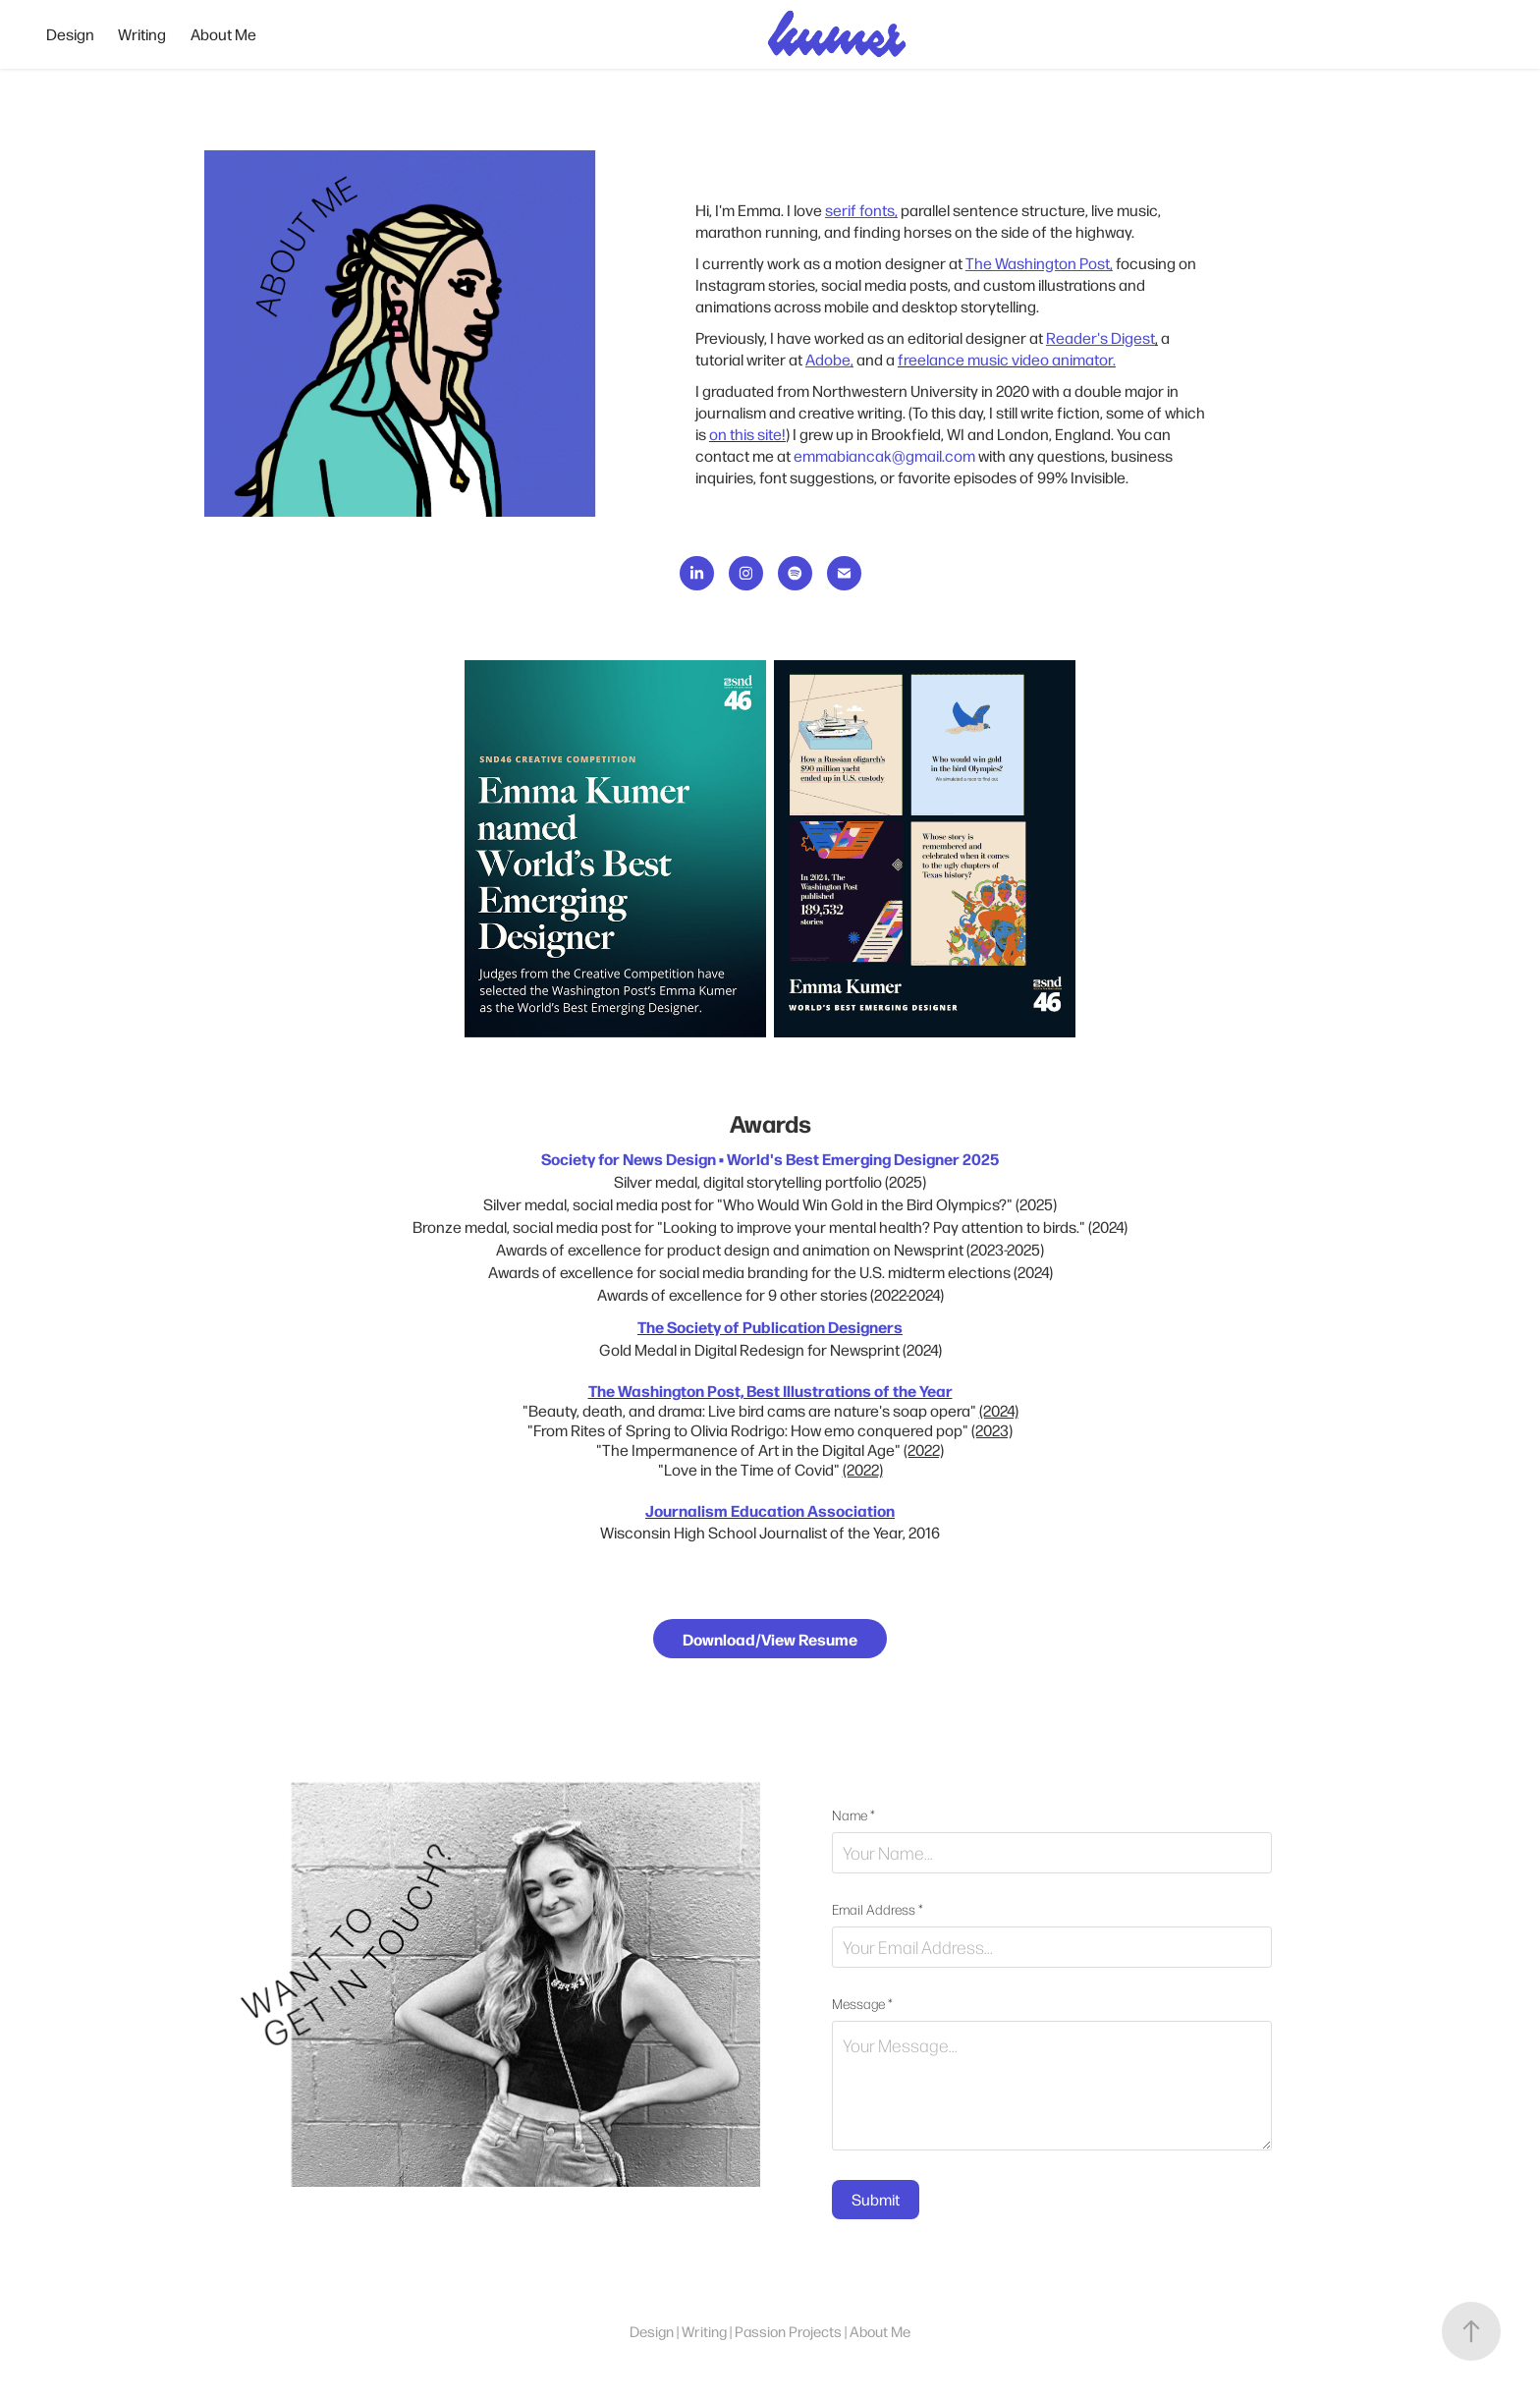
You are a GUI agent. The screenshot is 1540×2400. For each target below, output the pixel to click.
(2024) (998, 1410)
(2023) (992, 1430)
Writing (142, 34)
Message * (862, 2004)
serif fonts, (861, 209)
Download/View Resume (770, 1638)
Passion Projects (788, 2330)
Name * (853, 1815)
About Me (223, 34)
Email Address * (877, 1910)
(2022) (924, 1449)
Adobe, (829, 359)
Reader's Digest (1100, 337)
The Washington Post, (1039, 262)
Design (70, 34)
